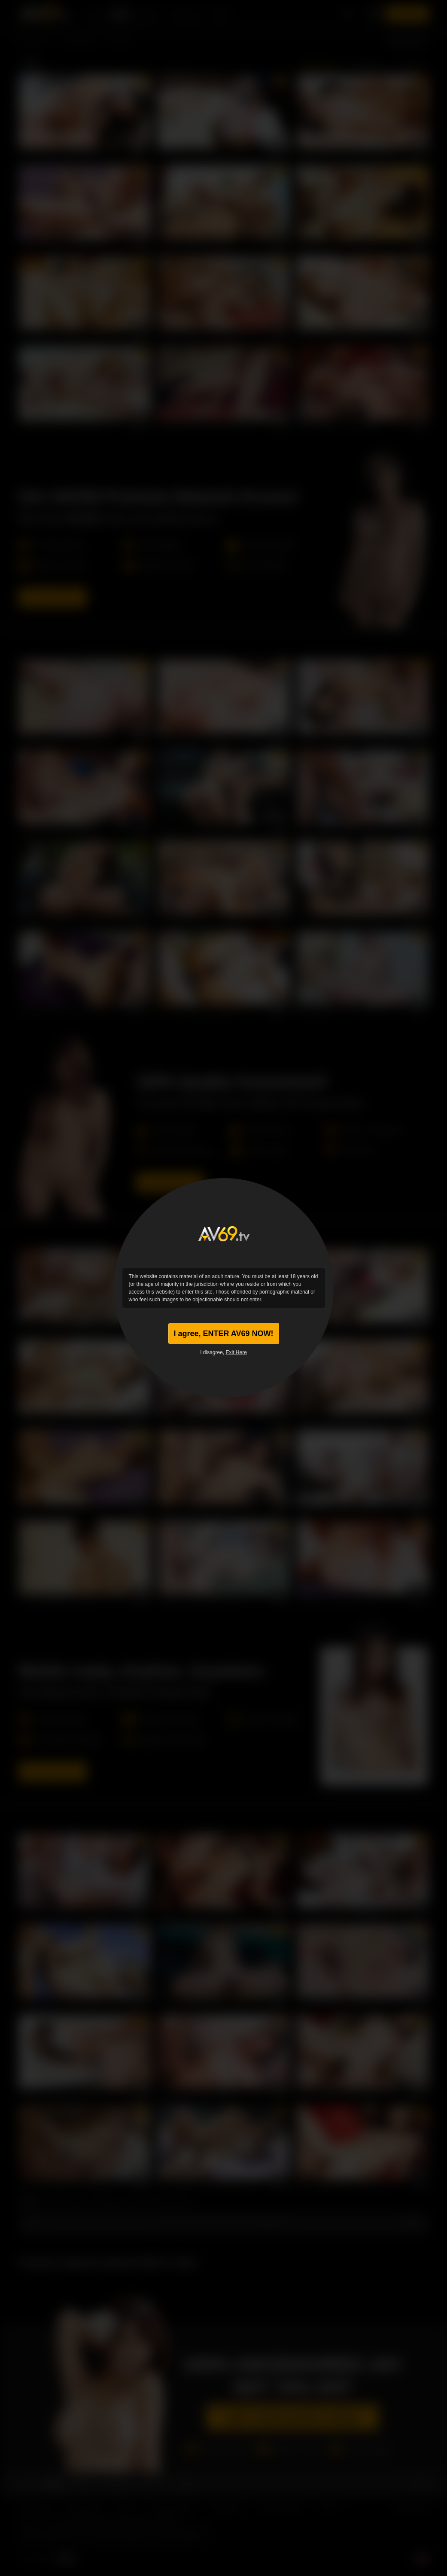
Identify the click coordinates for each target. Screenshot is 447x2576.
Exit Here (236, 1352)
